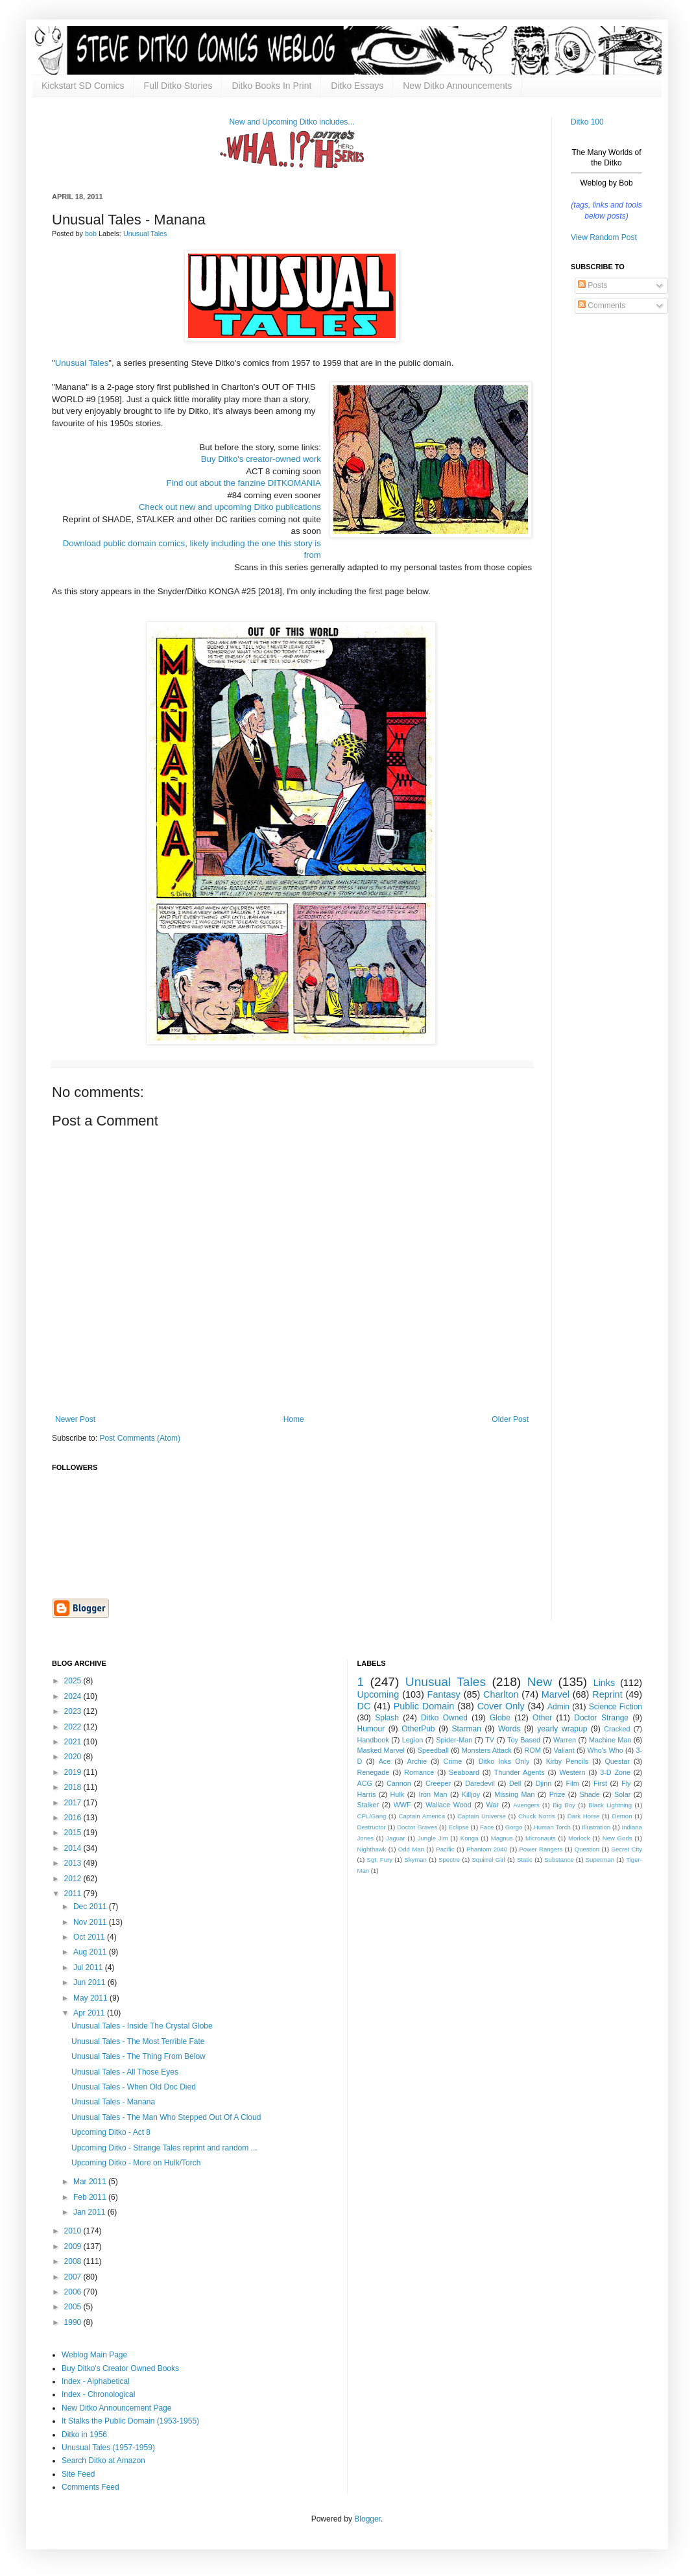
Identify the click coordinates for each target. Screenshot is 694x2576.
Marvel (555, 1694)
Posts (592, 285)
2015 (74, 1832)
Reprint (607, 1694)
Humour (371, 1728)
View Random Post (604, 237)
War (492, 1805)
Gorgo (514, 1827)
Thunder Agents (519, 1772)
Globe (500, 1717)
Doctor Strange (601, 1717)
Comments (601, 305)
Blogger (367, 2518)
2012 (74, 1878)
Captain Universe (481, 1816)
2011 (74, 1893)
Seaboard (464, 1772)
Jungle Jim (433, 1838)
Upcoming (378, 1694)
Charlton (500, 1694)
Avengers (526, 1805)
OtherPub (418, 1728)
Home (293, 1419)
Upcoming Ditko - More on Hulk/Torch (135, 2162)
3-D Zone (615, 1772)
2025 (74, 1680)
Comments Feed (90, 2487)
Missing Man (514, 1794)
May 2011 (91, 1998)
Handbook (373, 1740)
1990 (74, 2322)
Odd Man (411, 1849)
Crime (453, 1761)
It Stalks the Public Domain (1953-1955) (130, 2421)
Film (572, 1783)
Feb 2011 (90, 2197)
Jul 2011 (89, 1967)
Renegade (373, 1772)
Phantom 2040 (486, 1849)
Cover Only (501, 1706)
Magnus (502, 1838)
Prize (557, 1794)
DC (364, 1706)
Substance (558, 1859)
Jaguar (395, 1838)
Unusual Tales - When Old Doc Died (133, 2086)
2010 (74, 2230)
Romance (419, 1772)
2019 (74, 1772)
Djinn (544, 1783)
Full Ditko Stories (178, 85)
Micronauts (540, 1838)
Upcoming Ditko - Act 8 (110, 2132)
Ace (385, 1761)
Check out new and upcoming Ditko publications (230, 507)
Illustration (596, 1827)
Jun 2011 (90, 1982)
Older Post (510, 1419)
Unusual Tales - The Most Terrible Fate (137, 2041)
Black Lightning (610, 1805)
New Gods (617, 1838)
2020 (74, 1756)
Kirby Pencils (567, 1761)
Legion (412, 1740)
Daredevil (480, 1783)
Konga (470, 1838)
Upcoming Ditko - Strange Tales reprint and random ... (164, 2147)
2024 (74, 1696)
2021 (74, 1741)
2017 (74, 1802)
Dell (515, 1783)
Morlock (579, 1838)
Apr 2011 (90, 2012)
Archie (417, 1761)
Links (604, 1683)
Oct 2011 (90, 1937)
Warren (564, 1740)
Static (524, 1859)
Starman (466, 1728)
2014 (74, 1848)
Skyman (415, 1859)
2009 (74, 2246)
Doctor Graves (417, 1827)
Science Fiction (615, 1706)
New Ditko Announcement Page (116, 2408)
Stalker (368, 1805)
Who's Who (605, 1750)
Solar (622, 1794)
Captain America (422, 1816)
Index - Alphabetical (96, 2381)
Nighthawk (372, 1849)
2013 (74, 1863)
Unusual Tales (145, 233)
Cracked (617, 1729)
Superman (600, 1859)
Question (587, 1849)
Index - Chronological (98, 2394)
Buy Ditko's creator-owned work (261, 459)
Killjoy (471, 1794)
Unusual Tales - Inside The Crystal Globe (142, 2025)
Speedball (433, 1750)
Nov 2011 (91, 1922)
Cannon (399, 1783)
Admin (558, 1706)
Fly (625, 1783)
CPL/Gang (372, 1816)
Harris (366, 1794)
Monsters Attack (487, 1750)
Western (572, 1772)
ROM (533, 1750)
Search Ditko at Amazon (103, 2460)
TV (489, 1740)
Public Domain (424, 1706)
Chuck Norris (536, 1816)
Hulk (397, 1794)
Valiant (564, 1750)
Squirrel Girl (488, 1859)
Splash (387, 1717)
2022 (74, 1726)
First (600, 1783)
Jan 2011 (90, 2212)
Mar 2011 (90, 2181)
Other (542, 1717)
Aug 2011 (91, 1951)
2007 (74, 2276)
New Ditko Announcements (457, 85)
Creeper (438, 1783)
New (539, 1682)
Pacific (445, 1849)
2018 (74, 1787)
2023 (74, 1711)
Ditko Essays (357, 85)
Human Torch (552, 1827)
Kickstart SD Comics (83, 85)
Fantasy (444, 1694)
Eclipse (459, 1827)
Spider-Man (454, 1740)
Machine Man (610, 1740)
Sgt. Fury (379, 1859)
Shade (590, 1794)
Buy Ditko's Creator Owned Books (120, 2368)
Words (509, 1728)
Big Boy (564, 1805)
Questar (616, 1761)
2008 (74, 2261)
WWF (402, 1805)
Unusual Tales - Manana (113, 2101)
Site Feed (78, 2474)
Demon (622, 1816)
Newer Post (75, 1419)
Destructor (371, 1827)
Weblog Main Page (94, 2354)
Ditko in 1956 (84, 2434)
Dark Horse (584, 1816)
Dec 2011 (91, 1906)
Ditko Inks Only (504, 1761)
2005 (74, 2306)
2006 (74, 2291)
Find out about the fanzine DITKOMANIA (244, 483)
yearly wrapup (562, 1728)
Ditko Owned (444, 1717)
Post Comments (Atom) (139, 1438)
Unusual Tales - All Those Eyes (124, 2071)
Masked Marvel (381, 1750)
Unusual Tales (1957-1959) (108, 2447)
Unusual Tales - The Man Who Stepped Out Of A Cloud (166, 2117)
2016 (74, 1817)
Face (487, 1827)
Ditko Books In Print (271, 85)
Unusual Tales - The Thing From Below (138, 2056)
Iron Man (432, 1794)
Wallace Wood (448, 1805)
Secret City (627, 1849)
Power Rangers (540, 1849)
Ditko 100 (587, 121)
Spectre (449, 1859)
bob (92, 233)
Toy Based (523, 1740)
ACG (364, 1783)
